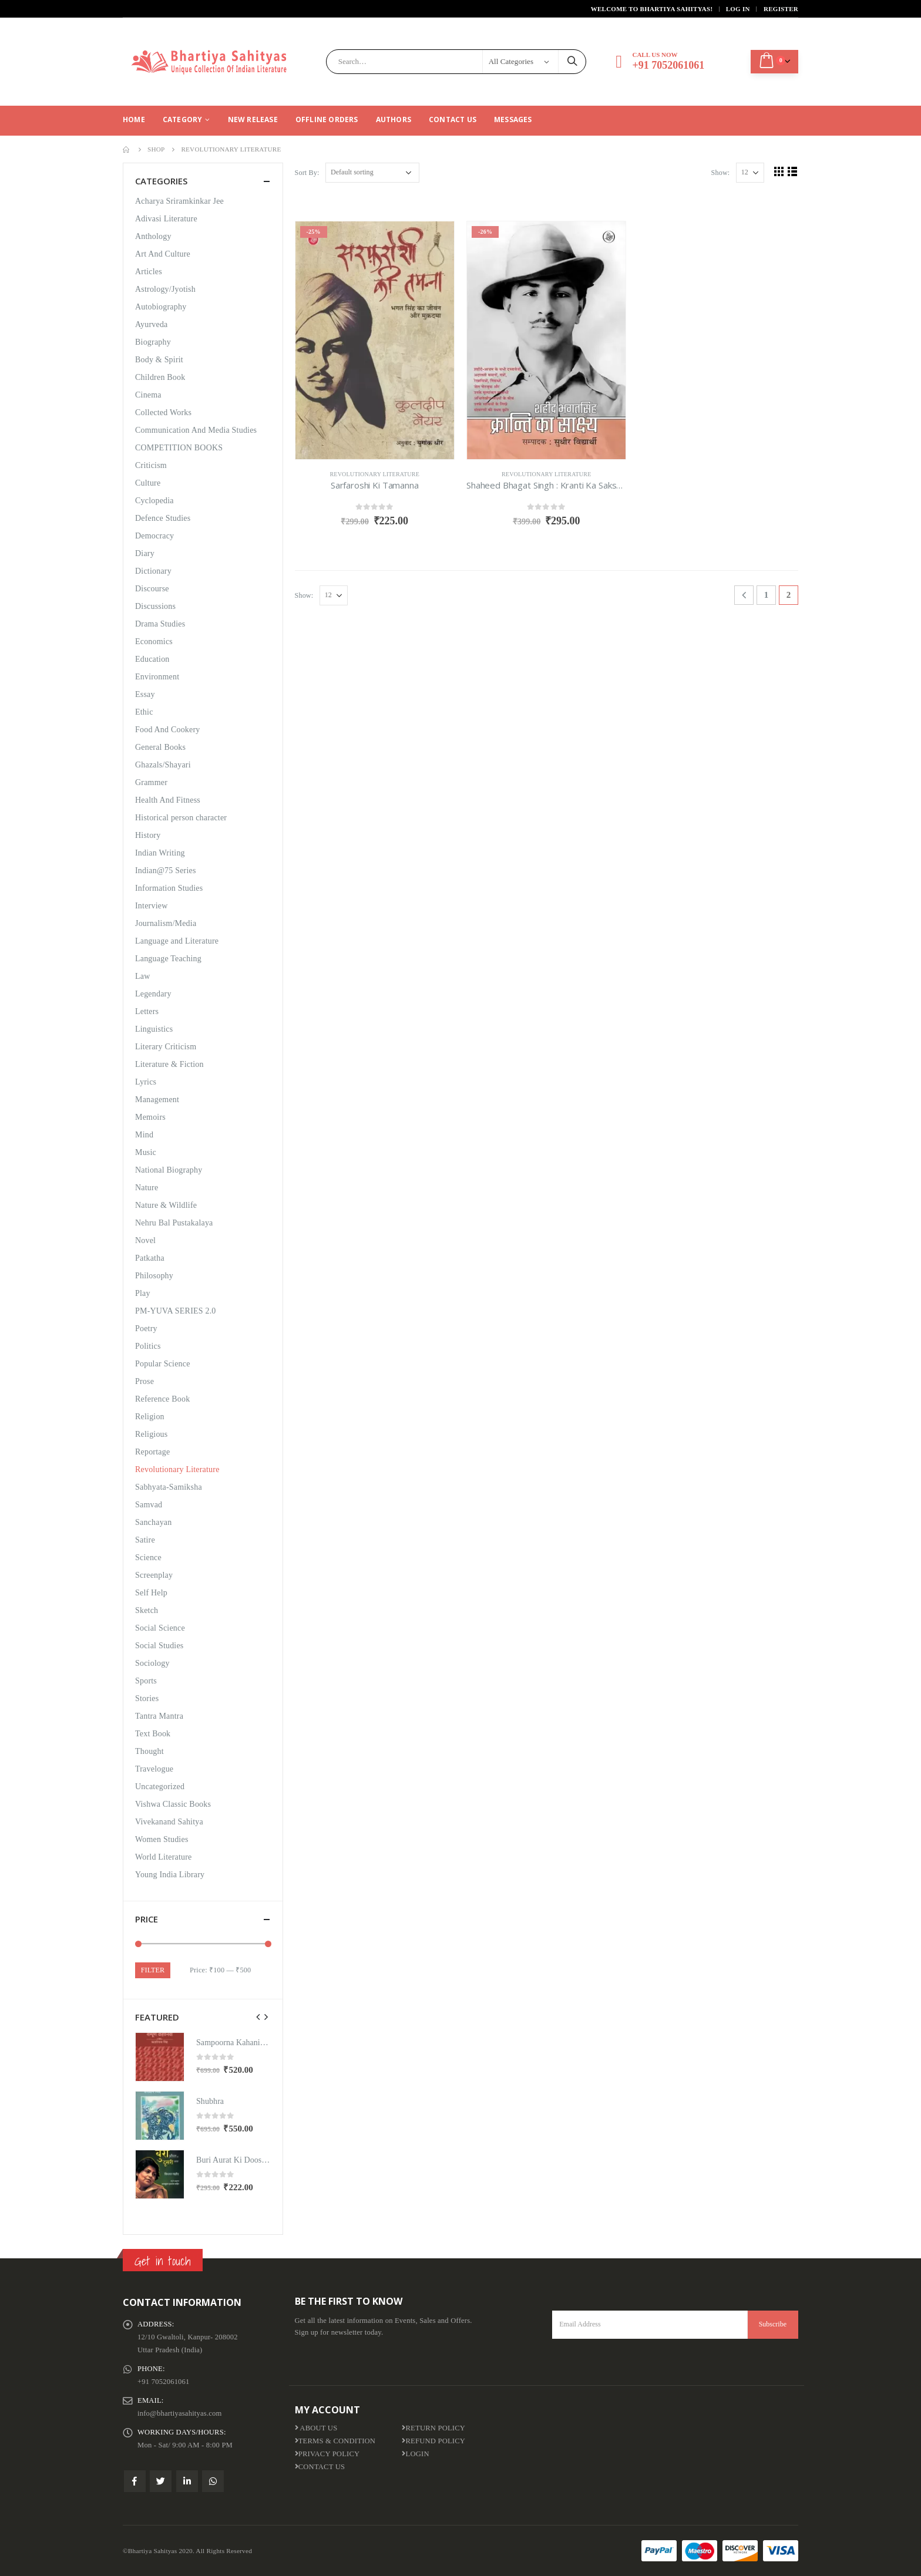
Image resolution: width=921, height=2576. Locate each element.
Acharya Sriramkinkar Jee (179, 201)
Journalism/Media (165, 923)
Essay (145, 694)
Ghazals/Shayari (163, 764)
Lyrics (145, 1081)
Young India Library (169, 1874)
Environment (157, 676)
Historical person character (181, 817)
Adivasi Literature (166, 218)
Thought (149, 1751)
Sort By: (307, 173)
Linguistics (154, 1029)
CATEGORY (183, 119)
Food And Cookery (167, 729)
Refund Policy (433, 2441)
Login (415, 2454)
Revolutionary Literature (374, 474)
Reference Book (162, 1399)
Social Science (160, 1628)
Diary (144, 553)
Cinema (148, 394)
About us (316, 2428)
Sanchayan (153, 1522)
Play (142, 1293)
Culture (147, 483)
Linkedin (187, 2481)
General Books (160, 747)
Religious (151, 1434)
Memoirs (150, 1117)
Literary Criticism (165, 1046)
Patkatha (149, 1258)
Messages (513, 119)
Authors (393, 119)
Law (142, 976)
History (147, 835)
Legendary (153, 993)
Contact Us (452, 119)
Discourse (152, 588)
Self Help (151, 1592)
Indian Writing (160, 852)
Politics (148, 1346)
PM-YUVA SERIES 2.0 (175, 1310)
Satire (145, 1540)
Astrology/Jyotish (165, 289)
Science (148, 1557)
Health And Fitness (167, 800)
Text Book (152, 1733)
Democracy (154, 535)
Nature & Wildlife (166, 1205)
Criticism (151, 465)
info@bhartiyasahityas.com (179, 2413)
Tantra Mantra (159, 1716)
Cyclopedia (154, 500)
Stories (147, 1698)
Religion (149, 1416)
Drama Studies (160, 623)
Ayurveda (151, 324)
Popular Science (162, 1363)
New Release (253, 119)
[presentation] (258, 2017)
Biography (153, 342)
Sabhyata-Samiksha (168, 1487)
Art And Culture (162, 254)
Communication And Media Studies (196, 430)
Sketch (146, 1610)
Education (152, 659)
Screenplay (154, 1575)
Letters (147, 1011)
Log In (738, 8)
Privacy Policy (327, 2454)
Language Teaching (168, 958)
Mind (144, 1134)
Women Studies (162, 1839)
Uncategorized (159, 1786)
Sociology (152, 1663)
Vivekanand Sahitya (169, 1821)
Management (157, 1099)
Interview (151, 905)
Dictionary (153, 571)
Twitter (161, 2481)
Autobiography (160, 306)
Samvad (148, 1504)
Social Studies (159, 1645)
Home (134, 119)
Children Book (160, 377)
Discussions (155, 606)
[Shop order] (372, 173)
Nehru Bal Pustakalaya (174, 1222)
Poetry (146, 1328)
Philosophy (154, 1275)
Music (145, 1152)
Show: (720, 173)
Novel (145, 1240)
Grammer (151, 782)
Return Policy (433, 2428)
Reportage (152, 1451)
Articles (148, 271)
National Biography (168, 1170)
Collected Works (163, 412)
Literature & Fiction (169, 1064)
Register (781, 8)
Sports (146, 1680)
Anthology (153, 236)
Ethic (144, 712)
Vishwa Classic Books (173, 1804)
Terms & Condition (335, 2441)
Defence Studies (162, 518)
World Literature (163, 1857)
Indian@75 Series (165, 870)
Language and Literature (177, 941)
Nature (146, 1187)
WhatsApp (213, 2481)
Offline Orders (326, 119)
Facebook (135, 2481)
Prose (144, 1381)
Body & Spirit (159, 359)
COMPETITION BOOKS (179, 447)
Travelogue (154, 1769)
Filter (152, 1970)
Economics (154, 641)
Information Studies (169, 888)
